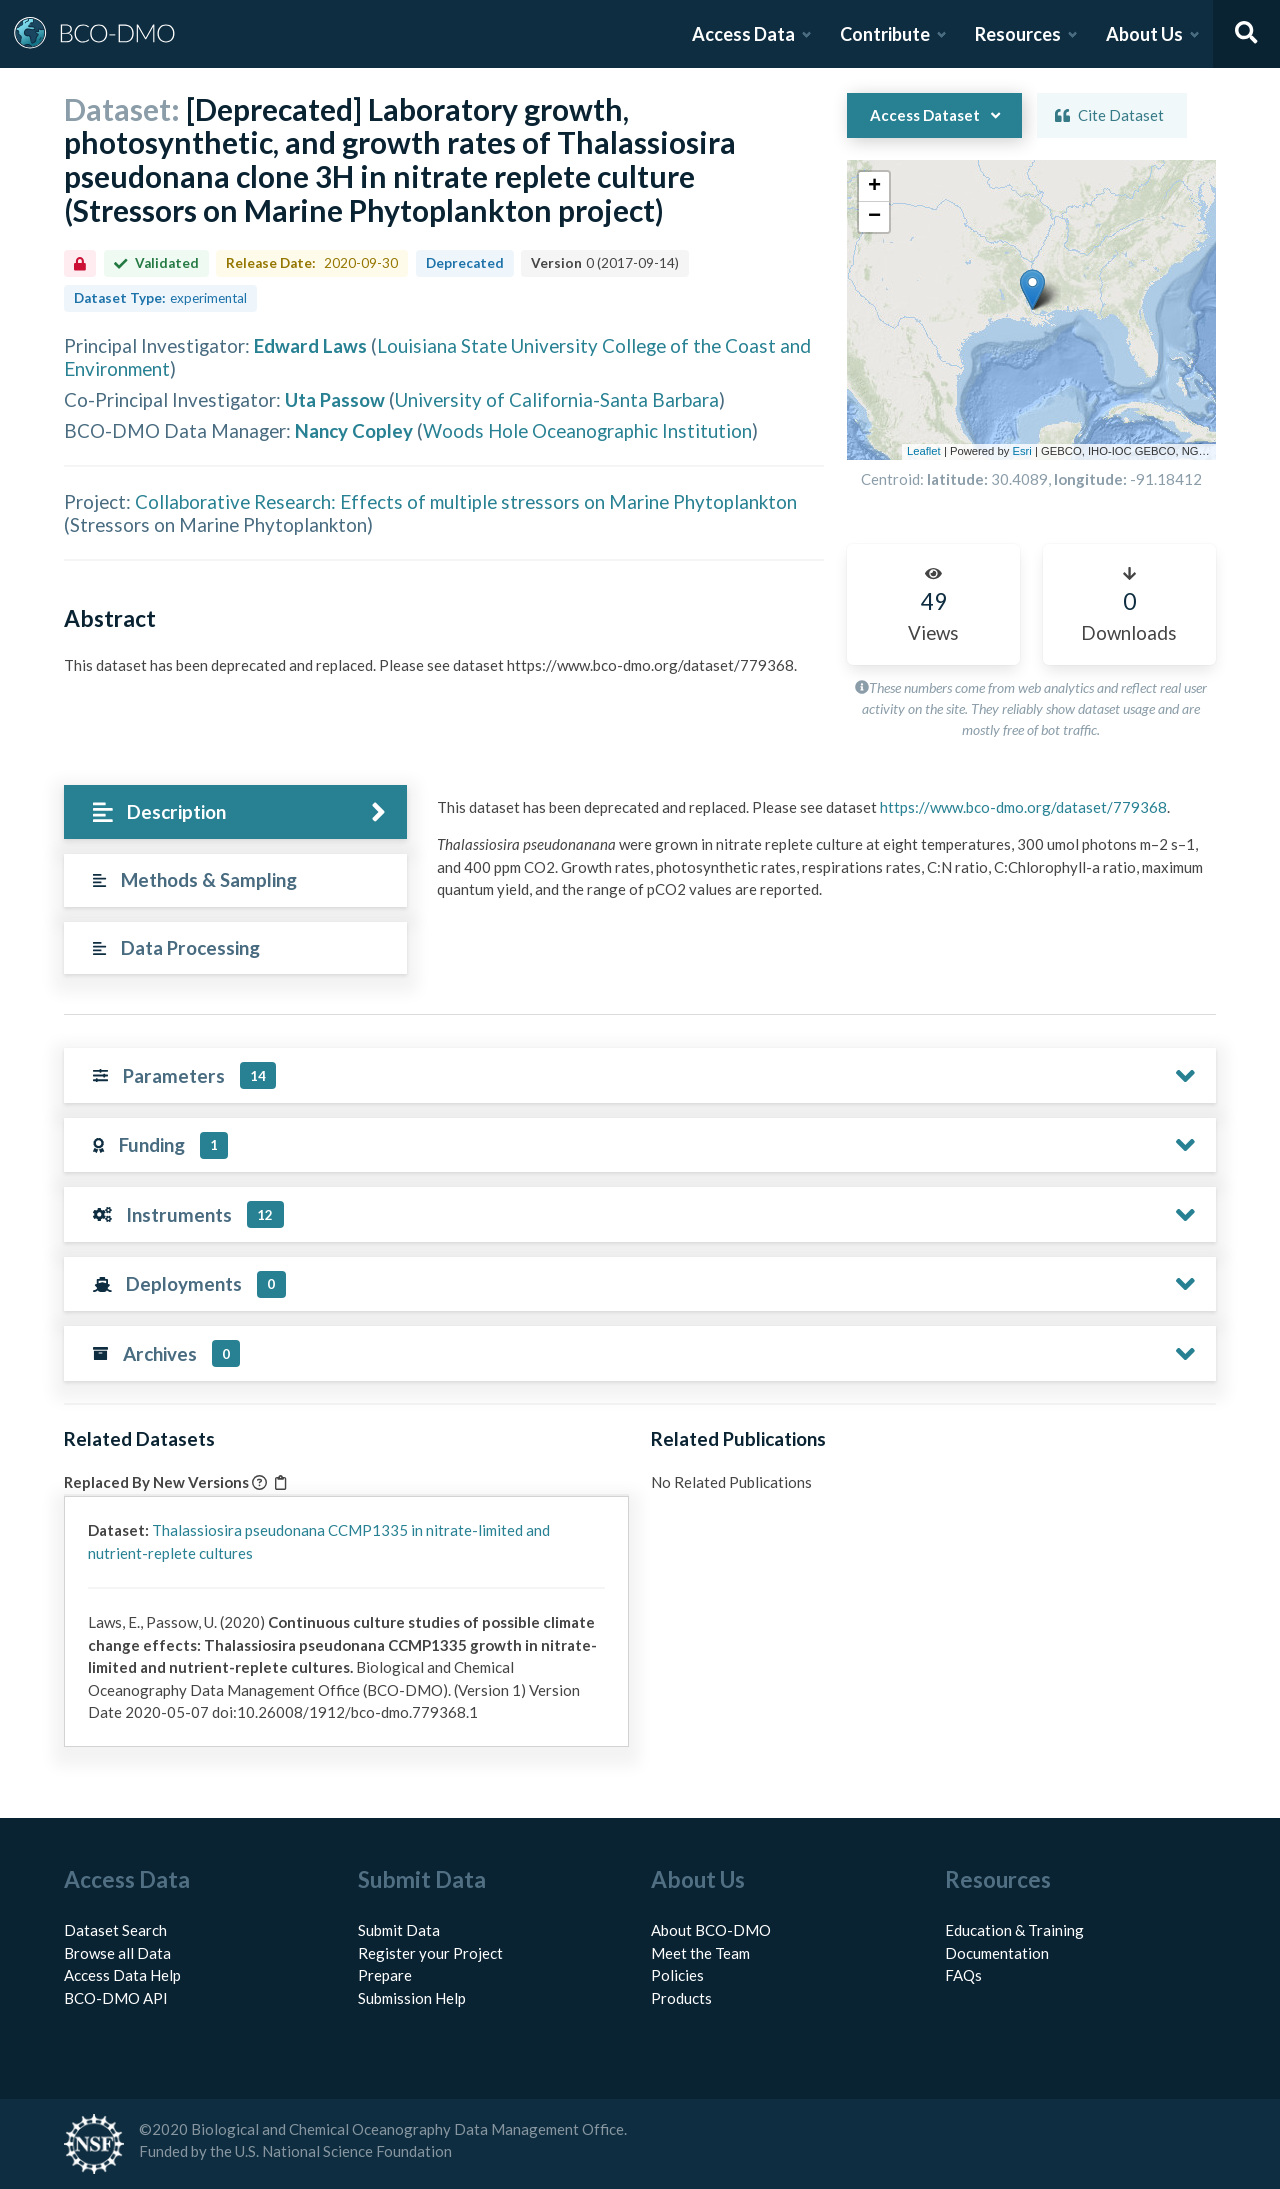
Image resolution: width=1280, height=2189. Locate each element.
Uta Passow (335, 399)
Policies (677, 1975)
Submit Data (399, 1930)
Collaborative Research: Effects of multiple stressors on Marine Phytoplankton (466, 501)
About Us (1144, 34)
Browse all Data (117, 1953)
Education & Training (1014, 1930)
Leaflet (924, 451)
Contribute (885, 34)
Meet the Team (700, 1953)
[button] (992, 235)
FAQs (963, 1975)
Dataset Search (115, 1930)
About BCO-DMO (711, 1930)
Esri (1021, 451)
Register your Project (430, 1953)
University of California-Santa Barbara (557, 399)
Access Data (743, 34)
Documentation (997, 1953)
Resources (1018, 34)
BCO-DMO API (116, 1998)
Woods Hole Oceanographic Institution (587, 430)
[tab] (235, 812)
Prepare (385, 1975)
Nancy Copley (354, 430)
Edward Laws (310, 345)
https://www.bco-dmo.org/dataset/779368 (1023, 807)
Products (681, 1998)
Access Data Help (122, 1975)
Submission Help (412, 1998)
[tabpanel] (821, 856)
